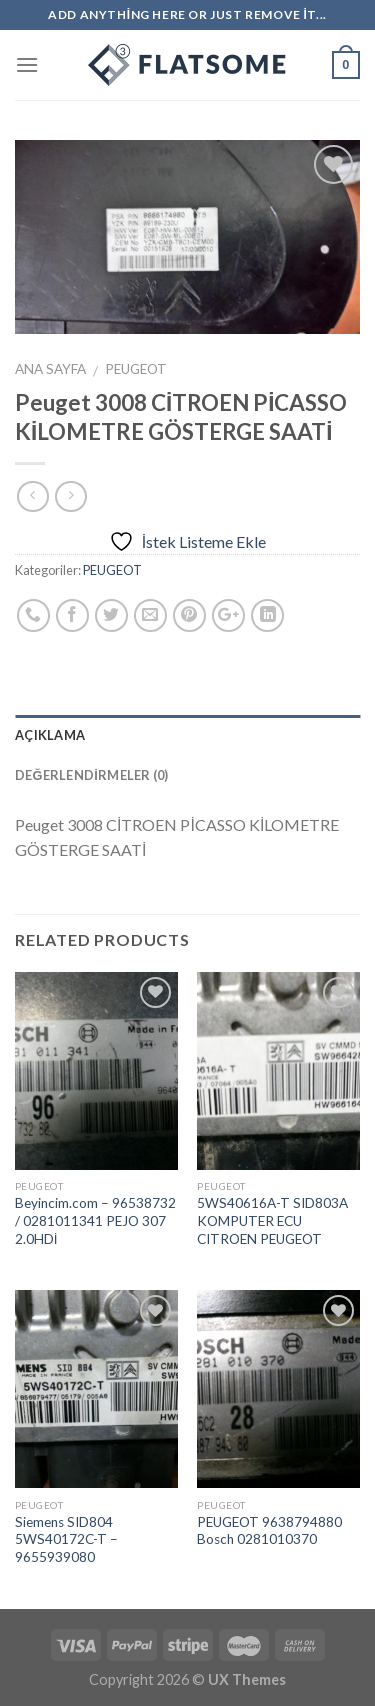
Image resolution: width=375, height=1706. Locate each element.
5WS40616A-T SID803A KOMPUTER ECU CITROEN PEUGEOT (272, 1220)
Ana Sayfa (50, 369)
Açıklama (50, 735)
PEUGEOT (136, 369)
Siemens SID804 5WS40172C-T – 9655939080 (66, 1539)
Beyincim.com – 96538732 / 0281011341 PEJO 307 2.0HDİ (95, 1220)
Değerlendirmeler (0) (92, 775)
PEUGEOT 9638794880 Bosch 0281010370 (269, 1531)
